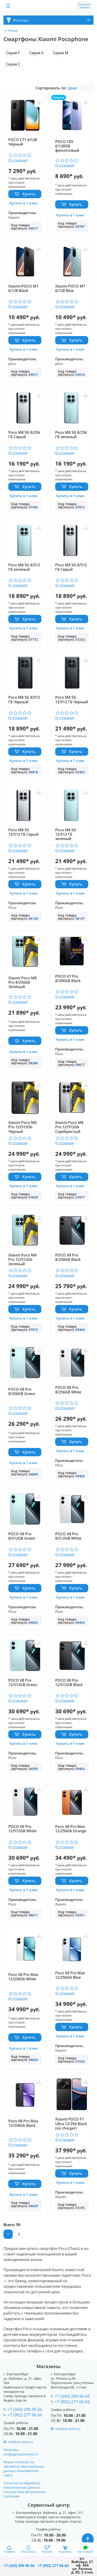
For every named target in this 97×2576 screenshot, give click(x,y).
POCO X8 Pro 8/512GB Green (21, 1536)
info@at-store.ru (20, 2442)
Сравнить (39, 102)
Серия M (60, 52)
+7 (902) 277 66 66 (24, 2415)
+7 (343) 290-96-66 (72, 2396)
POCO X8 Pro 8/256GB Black (68, 1257)
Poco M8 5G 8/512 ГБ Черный (24, 699)
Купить (29, 194)
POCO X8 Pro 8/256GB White (68, 1389)
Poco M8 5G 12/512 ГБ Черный (71, 699)
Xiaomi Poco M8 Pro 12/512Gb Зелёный (22, 1259)
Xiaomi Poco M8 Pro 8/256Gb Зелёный (22, 982)
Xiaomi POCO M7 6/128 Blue (70, 288)
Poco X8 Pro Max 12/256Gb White (23, 1976)
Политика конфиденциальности (20, 2452)
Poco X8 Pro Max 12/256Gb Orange (70, 1828)
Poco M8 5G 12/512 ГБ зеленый (65, 834)
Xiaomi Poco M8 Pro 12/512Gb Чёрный (22, 1127)
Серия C (13, 64)
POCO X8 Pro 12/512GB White (22, 1828)
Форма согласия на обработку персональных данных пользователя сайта (23, 2468)
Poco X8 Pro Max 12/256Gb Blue (70, 1975)
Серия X (36, 52)
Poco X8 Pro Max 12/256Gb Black (23, 2123)
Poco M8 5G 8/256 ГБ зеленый (71, 434)
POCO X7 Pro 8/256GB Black (68, 978)
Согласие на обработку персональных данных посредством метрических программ (24, 2489)
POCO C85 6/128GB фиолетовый (67, 146)
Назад (13, 30)
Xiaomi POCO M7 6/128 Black (23, 288)
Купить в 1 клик (23, 203)
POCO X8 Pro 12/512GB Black (69, 1682)
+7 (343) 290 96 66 (24, 2409)
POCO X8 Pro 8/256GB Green (21, 1391)
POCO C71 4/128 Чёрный (22, 142)
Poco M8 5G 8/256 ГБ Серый (24, 434)
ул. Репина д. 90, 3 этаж (82, 2570)
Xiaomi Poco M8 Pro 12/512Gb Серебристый (69, 1127)
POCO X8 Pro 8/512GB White (68, 1536)
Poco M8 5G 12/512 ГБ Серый (23, 832)
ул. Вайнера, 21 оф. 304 (82, 2561)
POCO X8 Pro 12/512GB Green (22, 1682)
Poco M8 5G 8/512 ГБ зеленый (24, 567)
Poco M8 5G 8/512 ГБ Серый (71, 567)
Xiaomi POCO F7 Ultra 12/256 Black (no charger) (71, 2123)
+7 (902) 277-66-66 (72, 2402)
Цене (72, 88)
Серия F (13, 52)
